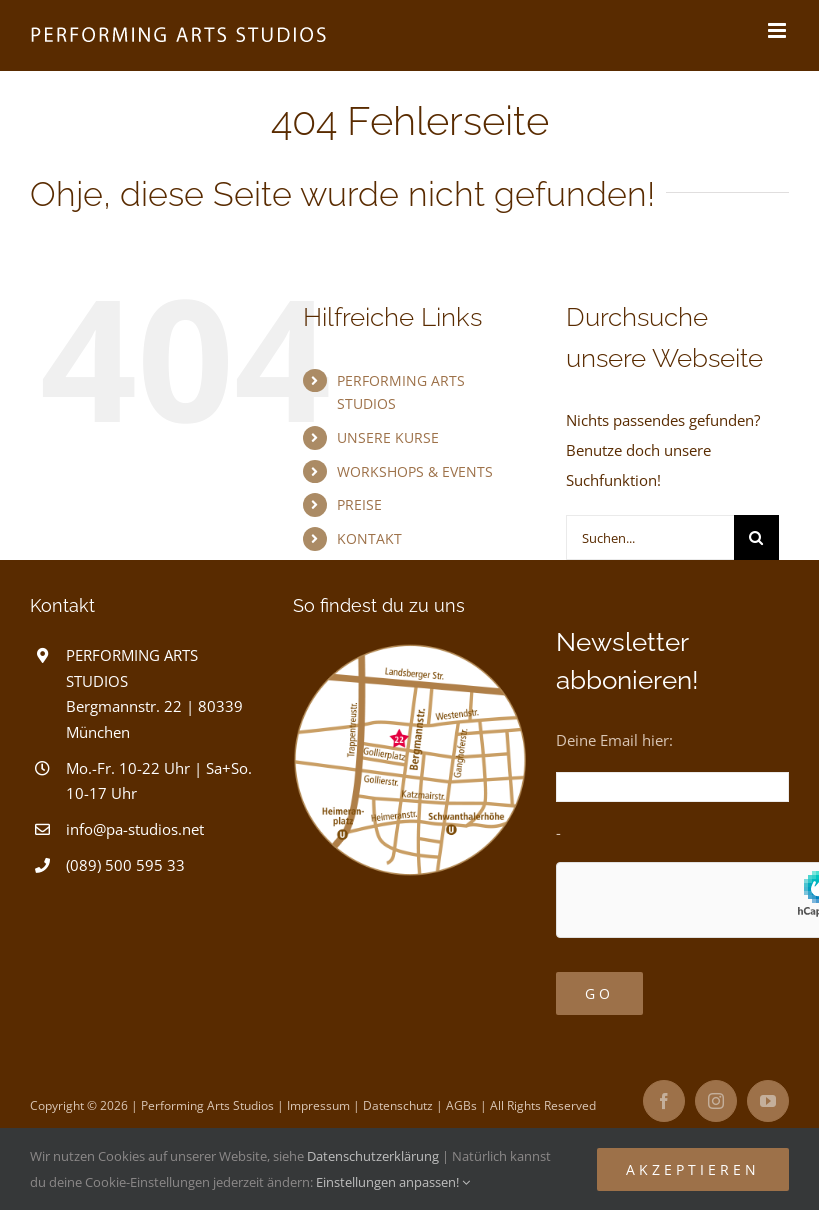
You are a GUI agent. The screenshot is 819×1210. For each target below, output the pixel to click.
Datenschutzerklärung (373, 1156)
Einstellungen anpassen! (393, 1182)
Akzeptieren (693, 1169)
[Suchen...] (650, 537)
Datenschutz (398, 1105)
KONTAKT (369, 538)
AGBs (461, 1105)
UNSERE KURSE (388, 437)
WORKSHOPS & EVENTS (415, 471)
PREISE (359, 504)
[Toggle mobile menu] (778, 30)
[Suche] (756, 537)
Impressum (318, 1105)
